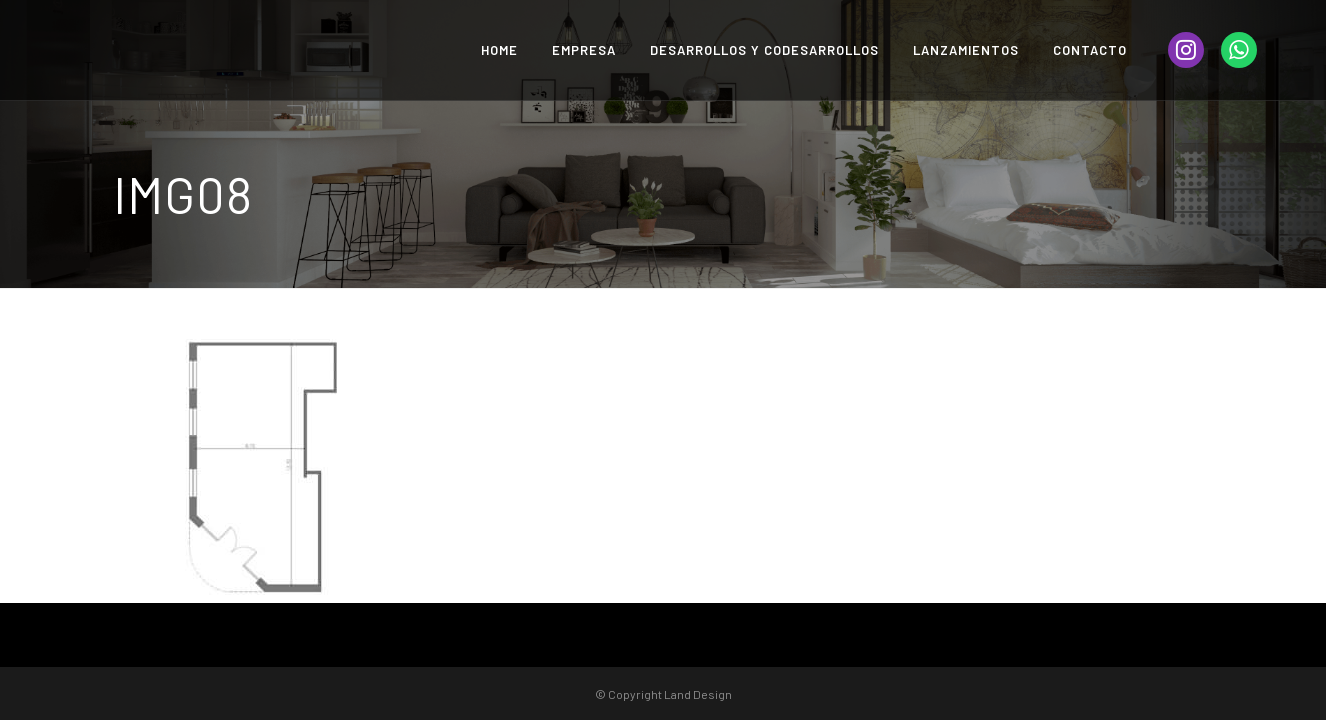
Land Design (698, 694)
